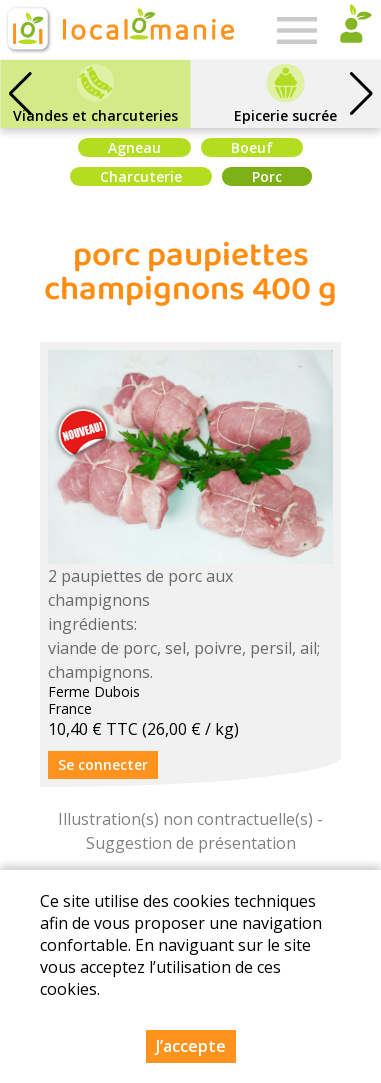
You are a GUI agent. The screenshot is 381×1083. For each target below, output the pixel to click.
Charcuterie (141, 176)
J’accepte (191, 1049)
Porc (267, 176)
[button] (361, 94)
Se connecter (103, 764)
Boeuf (252, 147)
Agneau (134, 147)
